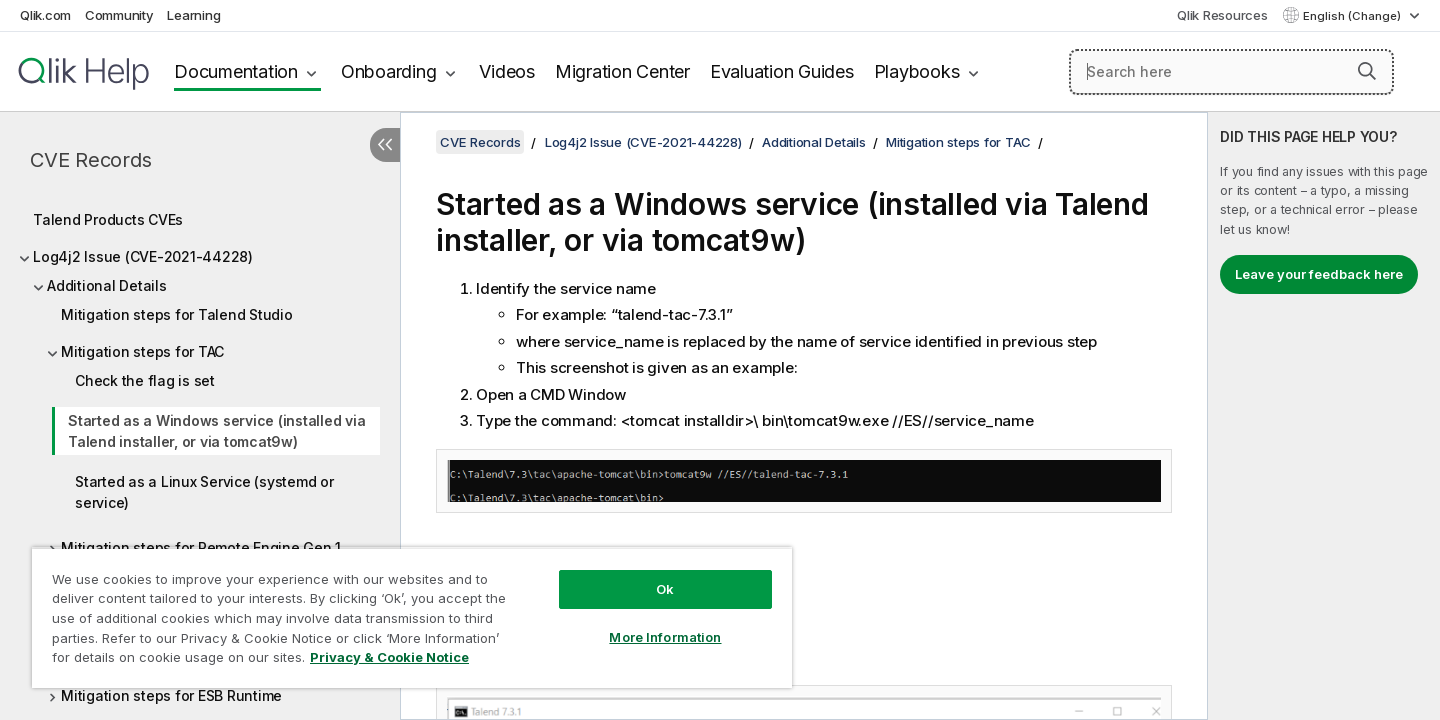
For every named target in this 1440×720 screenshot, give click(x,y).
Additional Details (107, 285)
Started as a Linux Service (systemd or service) (204, 492)
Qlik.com (45, 15)
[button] (1367, 71)
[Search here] (1231, 72)
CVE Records (90, 160)
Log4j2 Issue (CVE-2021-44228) (143, 256)
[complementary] (1324, 416)
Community (119, 15)
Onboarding (389, 71)
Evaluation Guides (782, 71)
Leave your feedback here (1319, 274)
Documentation (236, 71)
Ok (665, 589)
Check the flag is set (145, 380)
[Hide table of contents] (385, 145)
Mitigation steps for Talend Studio (177, 314)
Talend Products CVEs (108, 219)
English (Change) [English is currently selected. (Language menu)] (1353, 16)
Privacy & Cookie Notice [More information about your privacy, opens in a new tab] (389, 657)
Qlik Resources (1222, 15)
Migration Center (622, 71)
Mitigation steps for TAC (142, 351)
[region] (412, 617)
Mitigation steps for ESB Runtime (171, 695)
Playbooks (917, 71)
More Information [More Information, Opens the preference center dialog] (665, 637)
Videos (507, 71)
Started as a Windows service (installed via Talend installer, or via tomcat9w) (216, 431)
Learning (193, 15)
